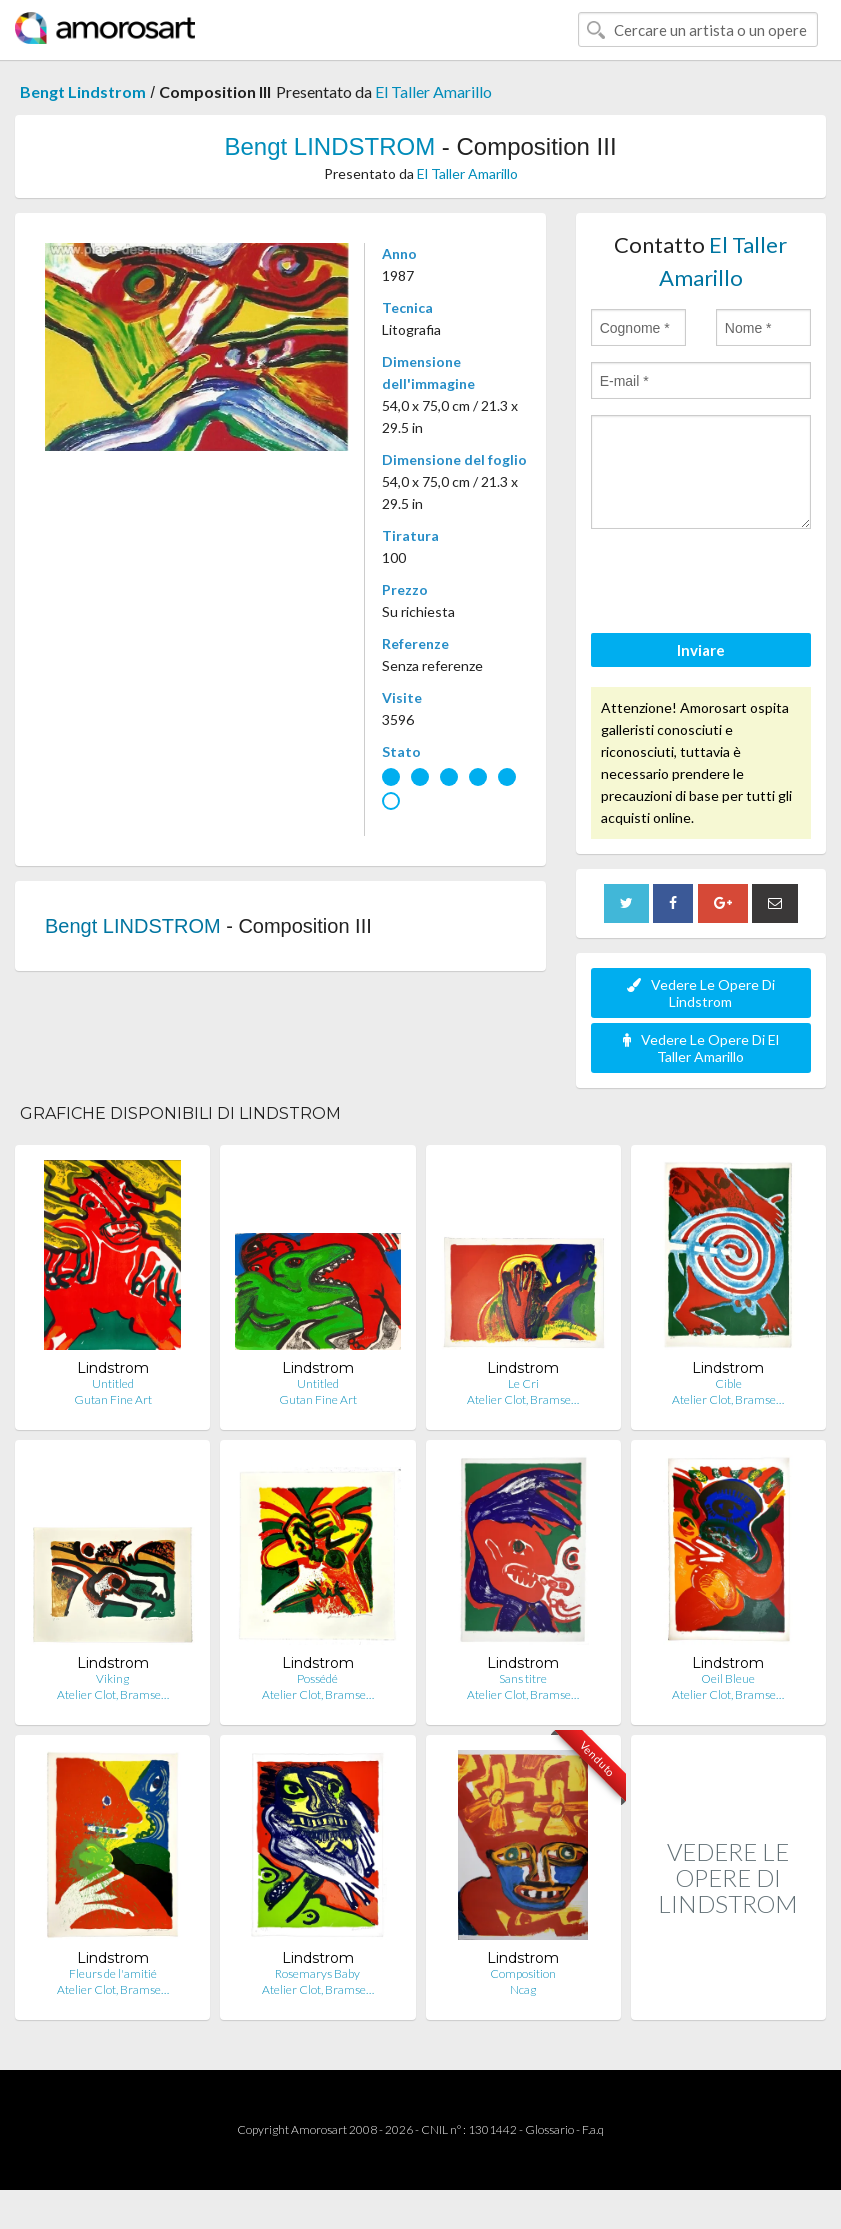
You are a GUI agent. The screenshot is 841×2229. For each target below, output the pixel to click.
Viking (112, 1678)
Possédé (317, 1678)
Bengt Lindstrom (83, 91)
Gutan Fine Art (113, 1399)
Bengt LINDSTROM (329, 146)
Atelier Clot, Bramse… (523, 1399)
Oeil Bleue (728, 1678)
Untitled (113, 1383)
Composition (523, 1973)
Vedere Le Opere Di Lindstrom (701, 993)
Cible (728, 1383)
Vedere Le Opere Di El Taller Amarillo (701, 1048)
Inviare (701, 650)
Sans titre (523, 1678)
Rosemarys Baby (317, 1973)
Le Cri (523, 1383)
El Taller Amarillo (433, 91)
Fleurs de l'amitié (113, 1973)
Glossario (549, 2129)
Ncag (523, 1989)
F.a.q (593, 2129)
